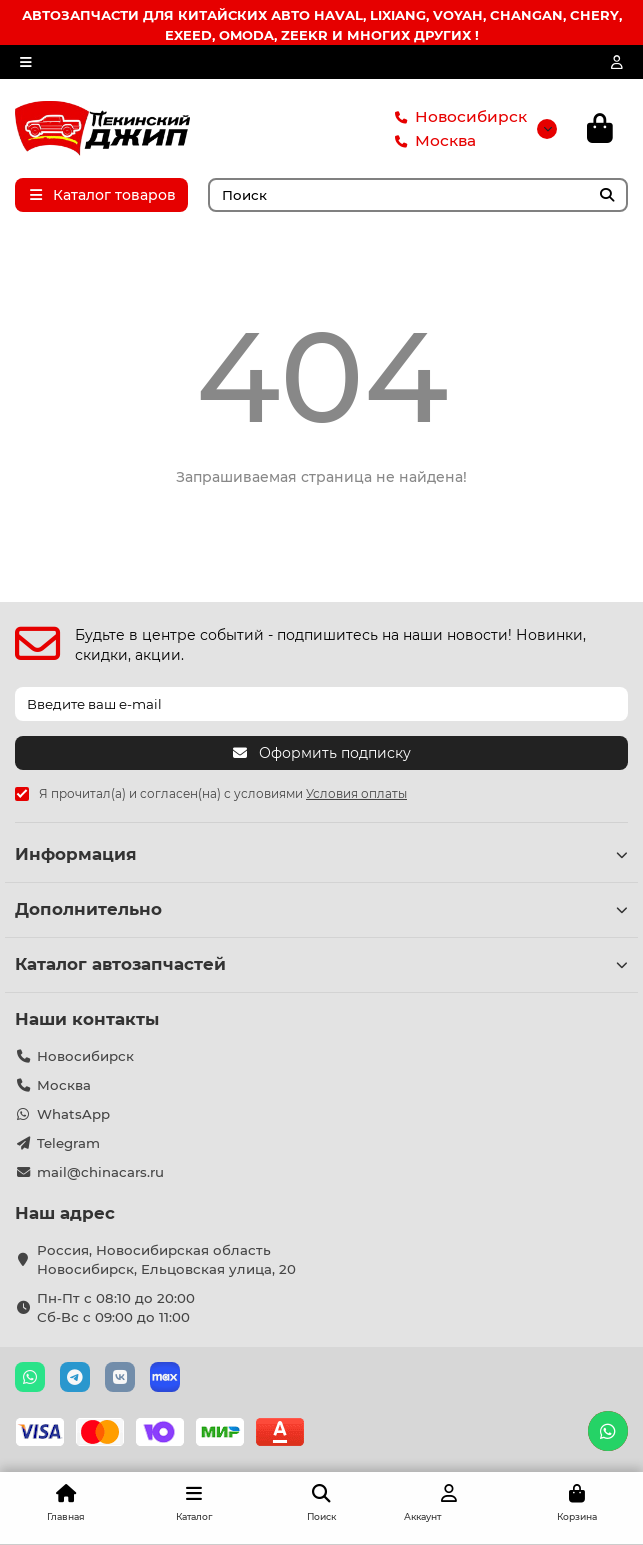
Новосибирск (457, 117)
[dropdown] (26, 62)
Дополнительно (321, 909)
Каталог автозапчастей (321, 964)
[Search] (418, 195)
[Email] (321, 704)
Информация (321, 854)
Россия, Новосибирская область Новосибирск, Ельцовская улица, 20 (166, 1259)
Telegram (68, 1143)
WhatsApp (73, 1114)
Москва (431, 141)
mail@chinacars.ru (100, 1172)
